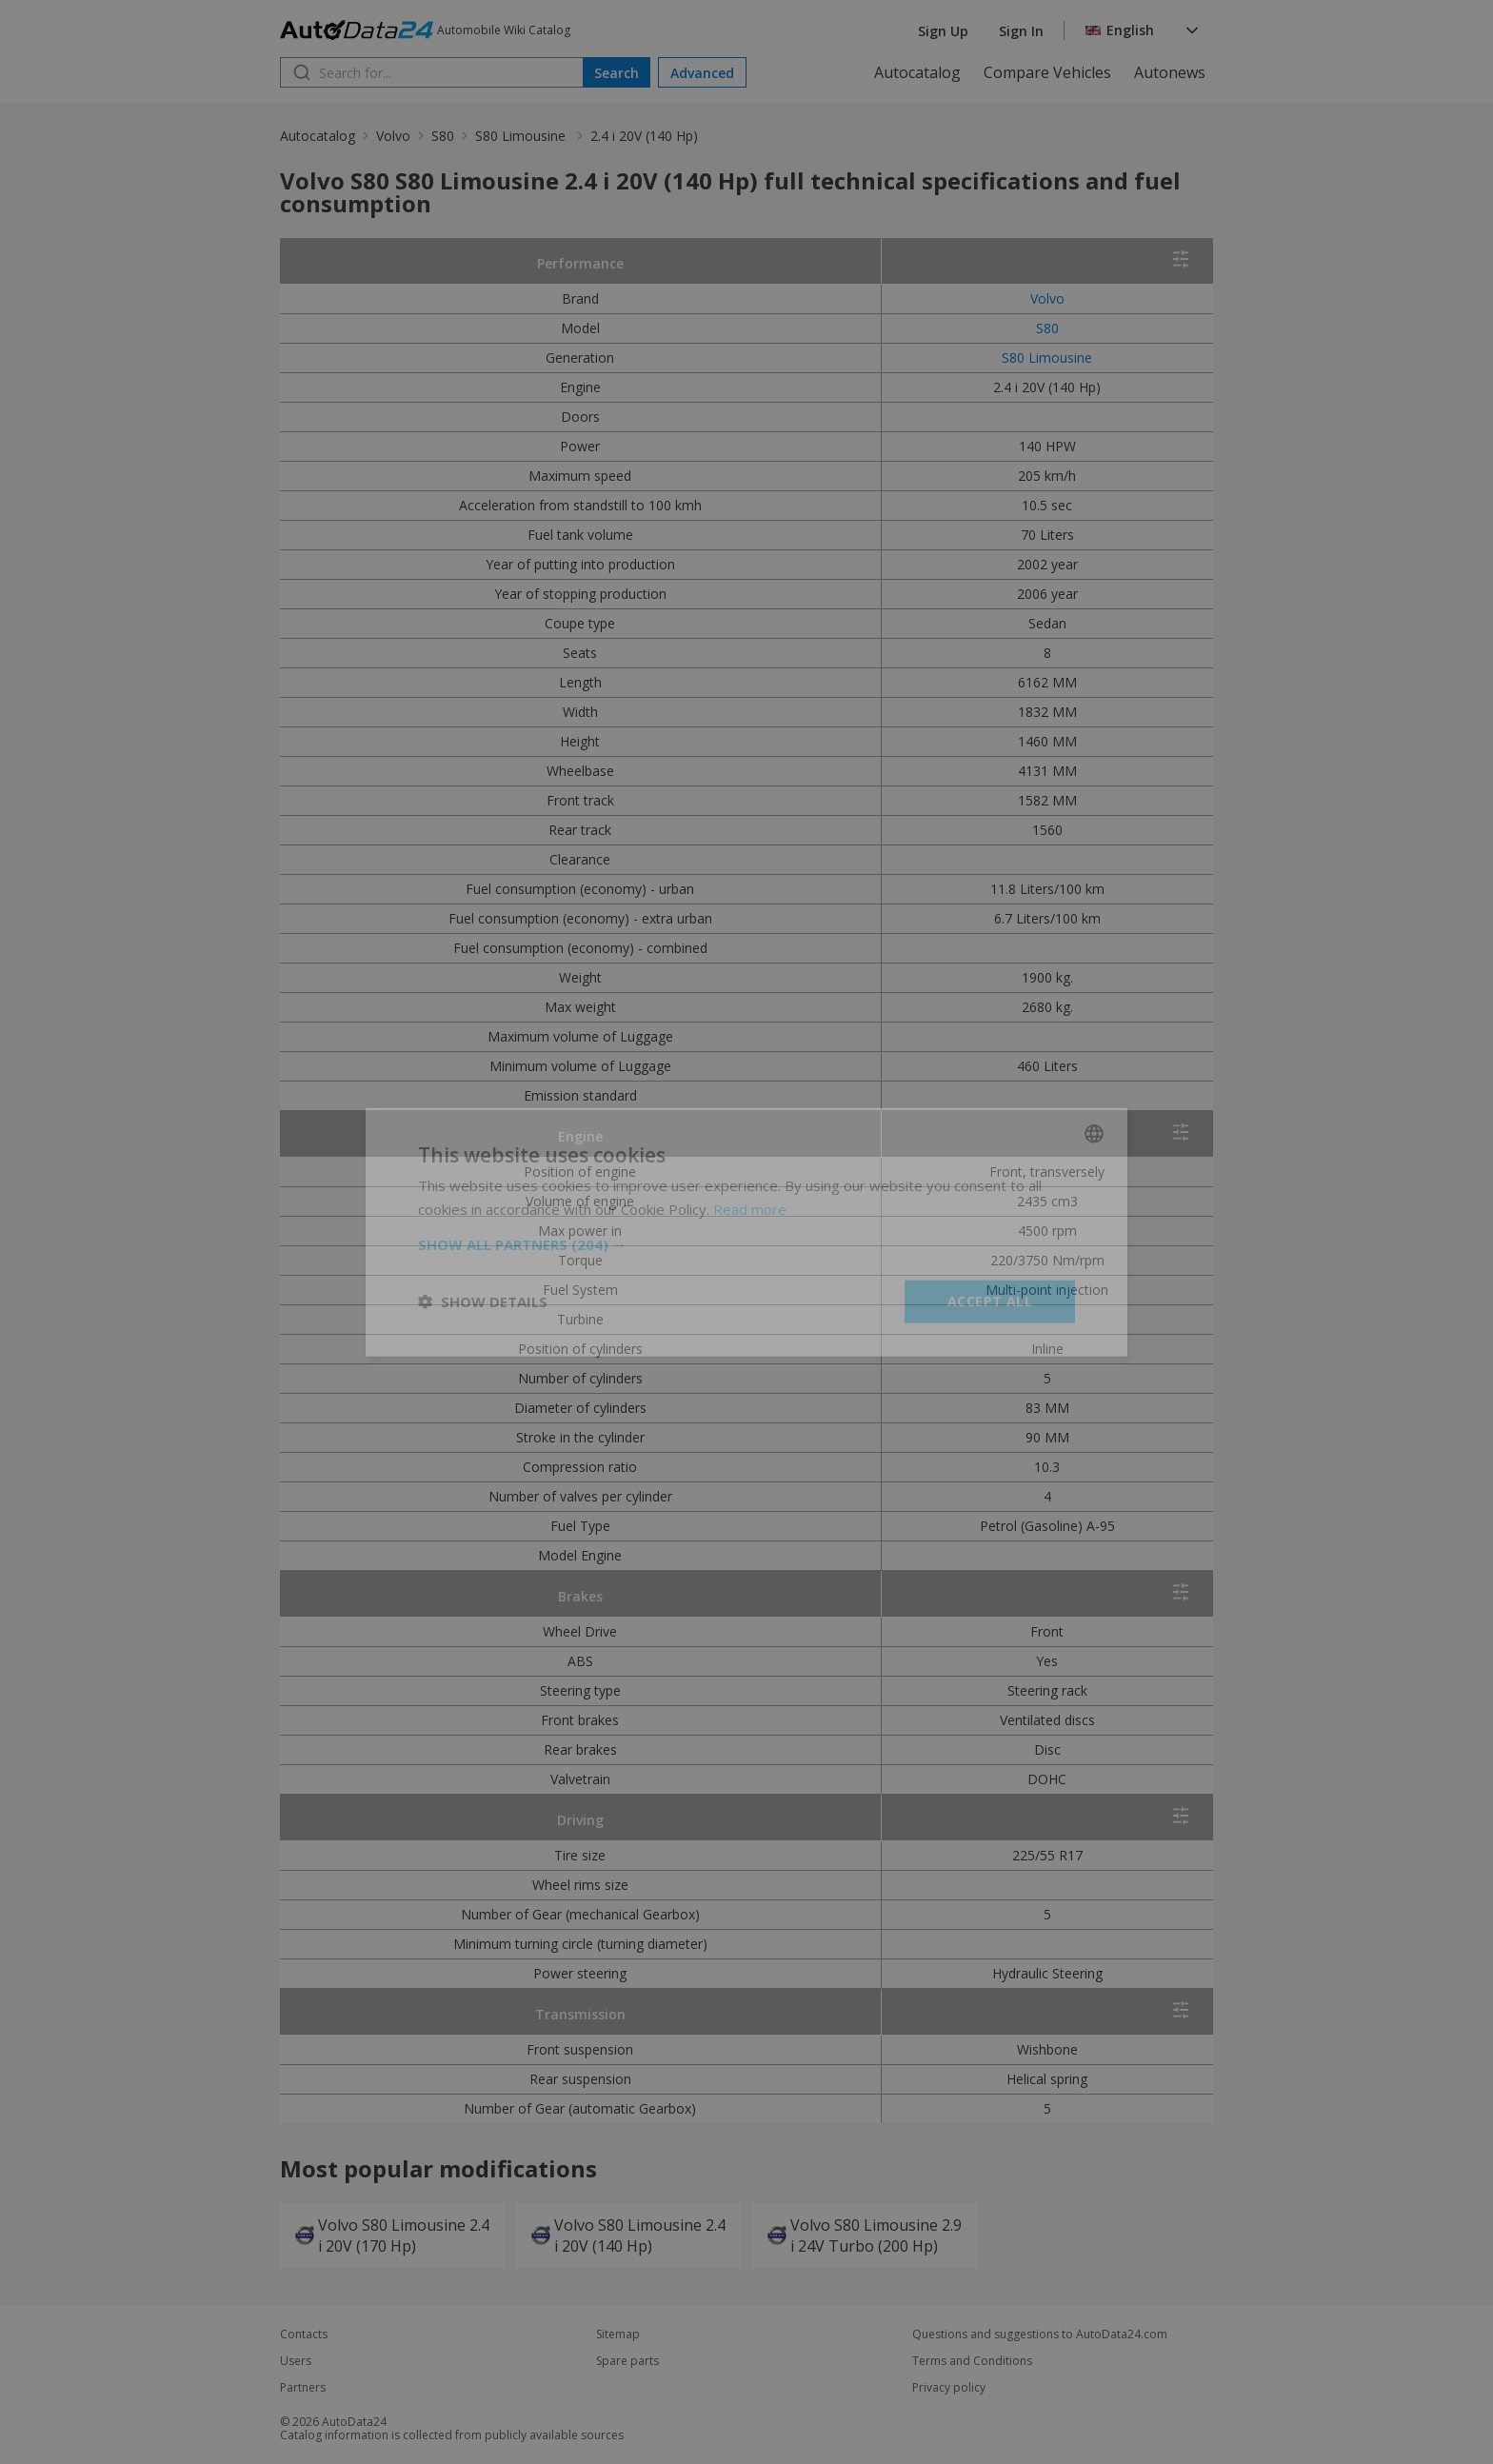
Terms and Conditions (972, 2361)
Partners (303, 2388)
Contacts (304, 2334)
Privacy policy (948, 2388)
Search (616, 73)
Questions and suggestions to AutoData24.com (1039, 2334)
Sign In (1021, 31)
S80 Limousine (522, 136)
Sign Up (943, 31)
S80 (442, 136)
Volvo (393, 136)
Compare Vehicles (1047, 72)
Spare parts (627, 2361)
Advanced (702, 73)
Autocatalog (917, 72)
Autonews (1169, 72)
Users (295, 2361)
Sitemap (618, 2334)
